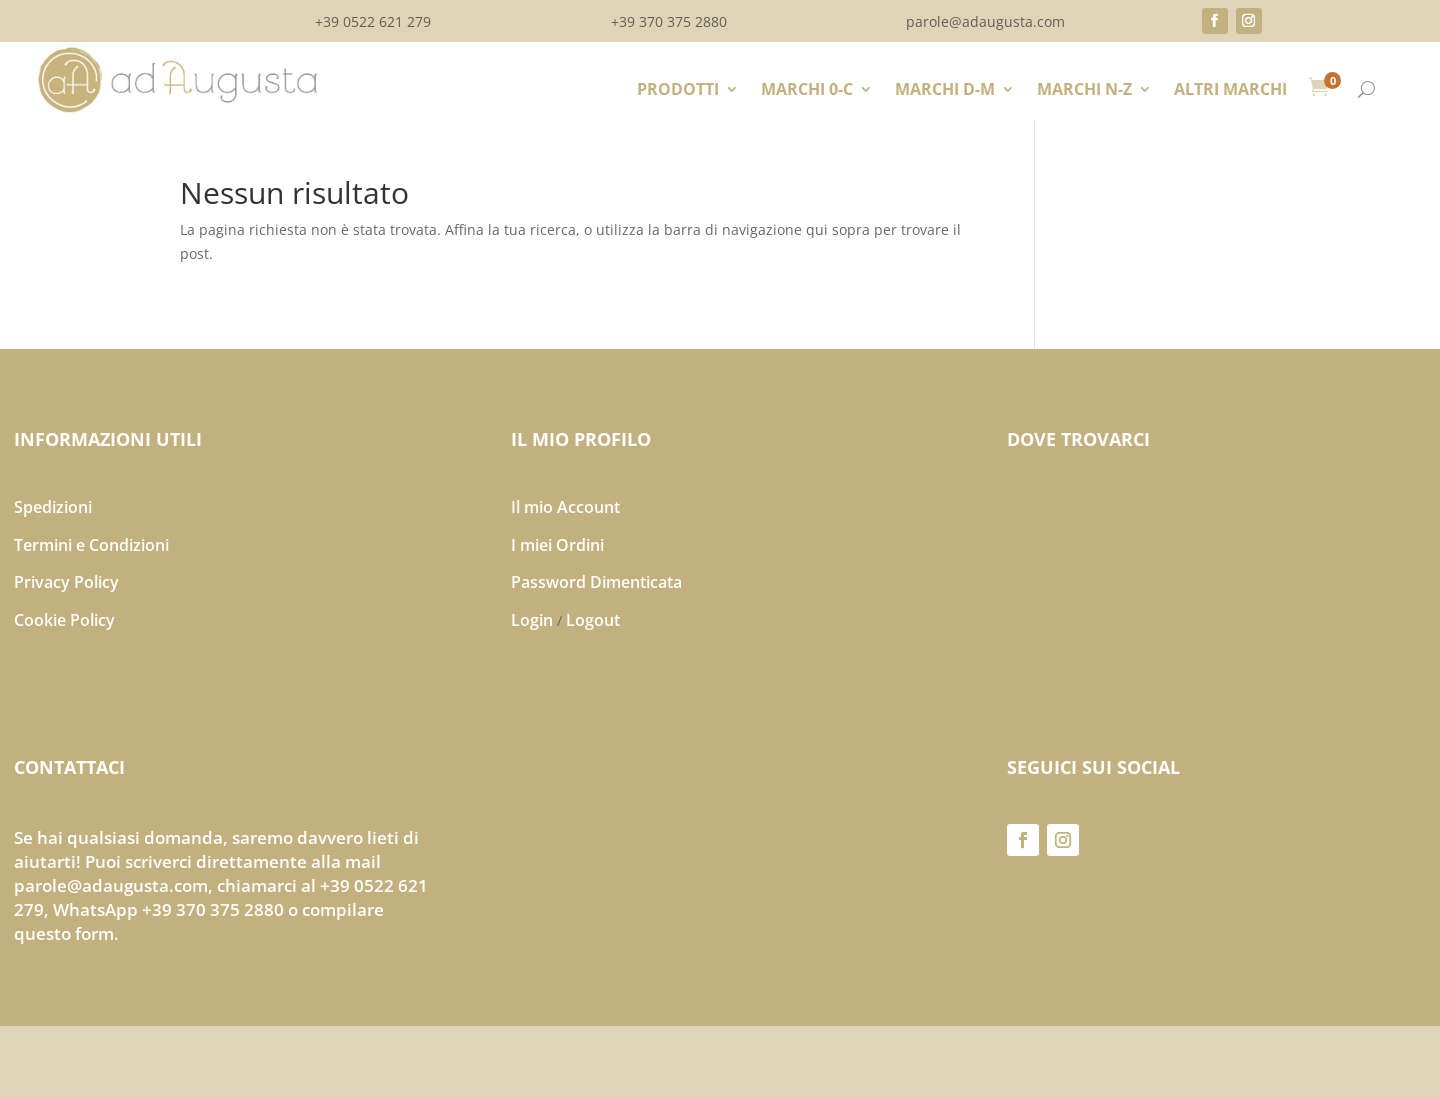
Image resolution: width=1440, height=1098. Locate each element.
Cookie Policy (64, 620)
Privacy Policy (66, 582)
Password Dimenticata (596, 582)
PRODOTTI (678, 91)
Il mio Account (565, 507)
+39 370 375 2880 (669, 23)
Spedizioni (53, 507)
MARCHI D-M (945, 91)
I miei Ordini (557, 545)
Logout (593, 620)
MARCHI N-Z (1084, 91)
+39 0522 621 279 (373, 23)
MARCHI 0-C (807, 91)
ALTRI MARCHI (1230, 91)
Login (532, 620)
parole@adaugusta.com (985, 23)
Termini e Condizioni (91, 545)
